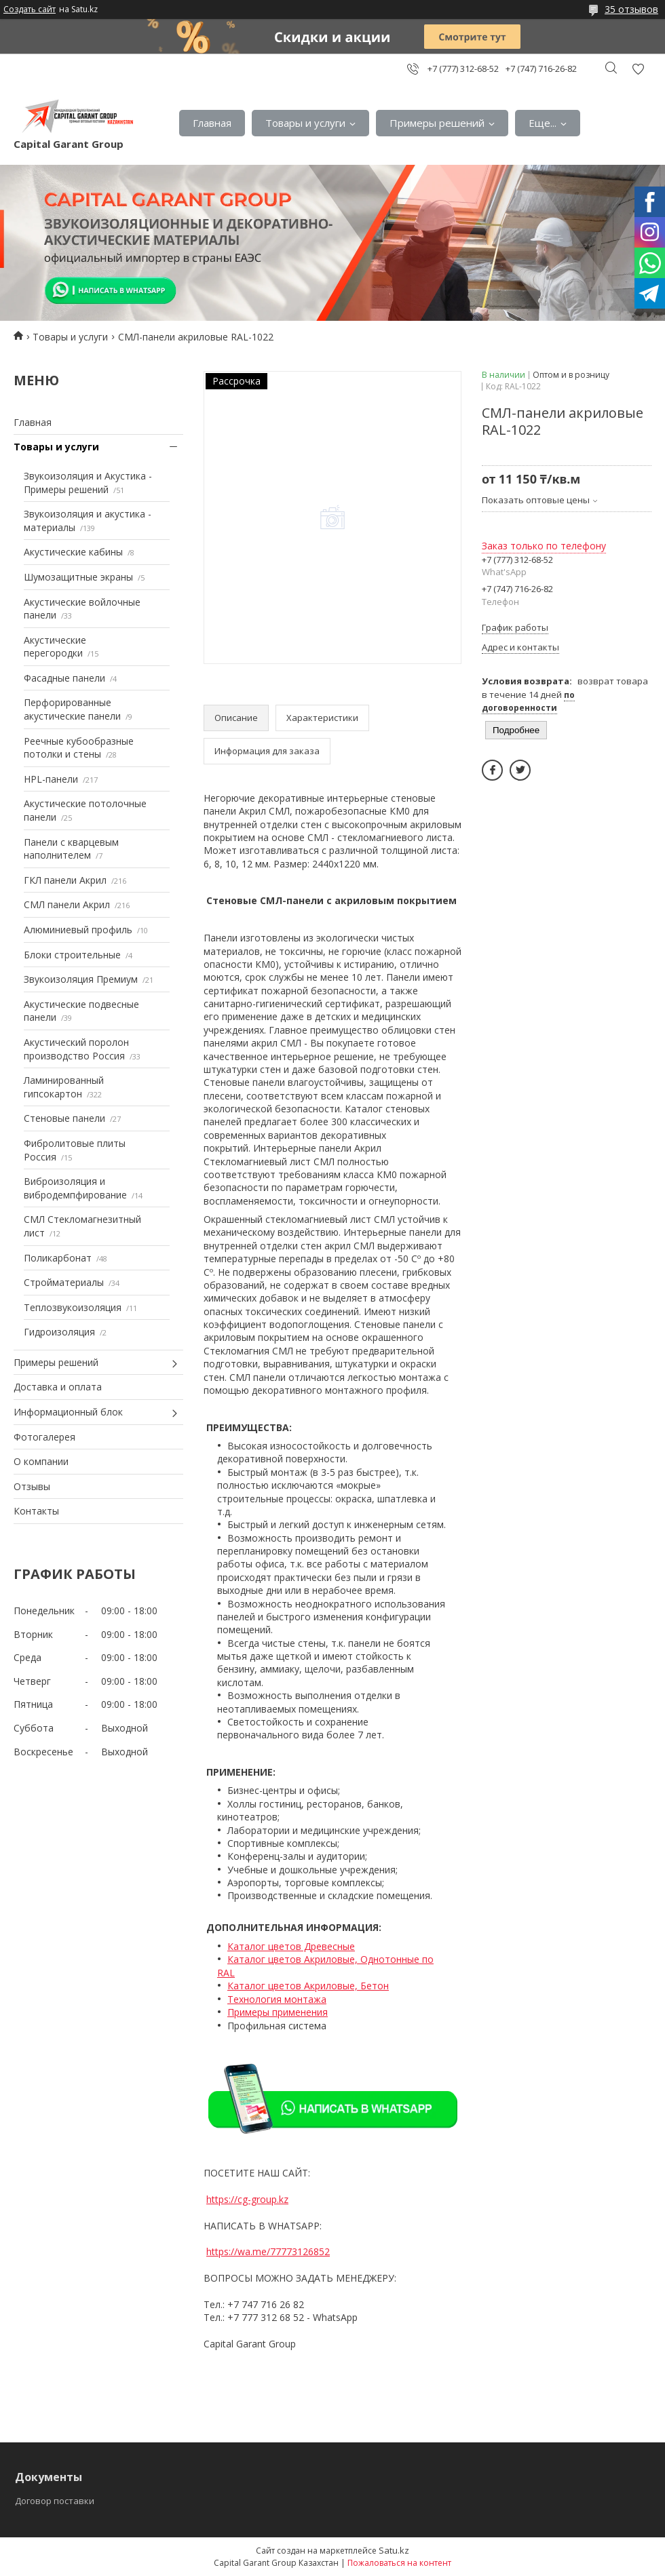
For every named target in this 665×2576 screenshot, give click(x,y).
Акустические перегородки (55, 646)
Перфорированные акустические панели (72, 709)
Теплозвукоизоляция (72, 1307)
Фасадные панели (64, 677)
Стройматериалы (64, 1282)
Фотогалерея (44, 1436)
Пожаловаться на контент (399, 2563)
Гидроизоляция (59, 1331)
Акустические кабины (73, 551)
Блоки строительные (72, 954)
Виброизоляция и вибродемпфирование (75, 1188)
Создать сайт (29, 9)
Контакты (36, 1510)
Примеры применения (277, 2012)
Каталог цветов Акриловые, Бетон (308, 1985)
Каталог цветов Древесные (291, 1946)
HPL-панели (51, 779)
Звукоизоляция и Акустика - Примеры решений (88, 482)
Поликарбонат (58, 1257)
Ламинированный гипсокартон (64, 1087)
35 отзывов (631, 9)
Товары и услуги (305, 123)
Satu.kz (394, 2550)
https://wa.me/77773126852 (268, 2251)
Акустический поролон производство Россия (76, 1049)
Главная (212, 123)
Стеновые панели (64, 1118)
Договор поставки (54, 2501)
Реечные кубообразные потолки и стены (79, 748)
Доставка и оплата (58, 1386)
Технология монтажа (276, 1999)
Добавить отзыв (637, 69)
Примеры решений (437, 123)
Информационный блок (68, 1411)
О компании (41, 1461)
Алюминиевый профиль (78, 929)
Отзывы (32, 1486)
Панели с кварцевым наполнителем (71, 849)
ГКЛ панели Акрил (65, 880)
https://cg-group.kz (247, 2199)
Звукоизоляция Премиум (81, 979)
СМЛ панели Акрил (67, 904)
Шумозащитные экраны (78, 576)
